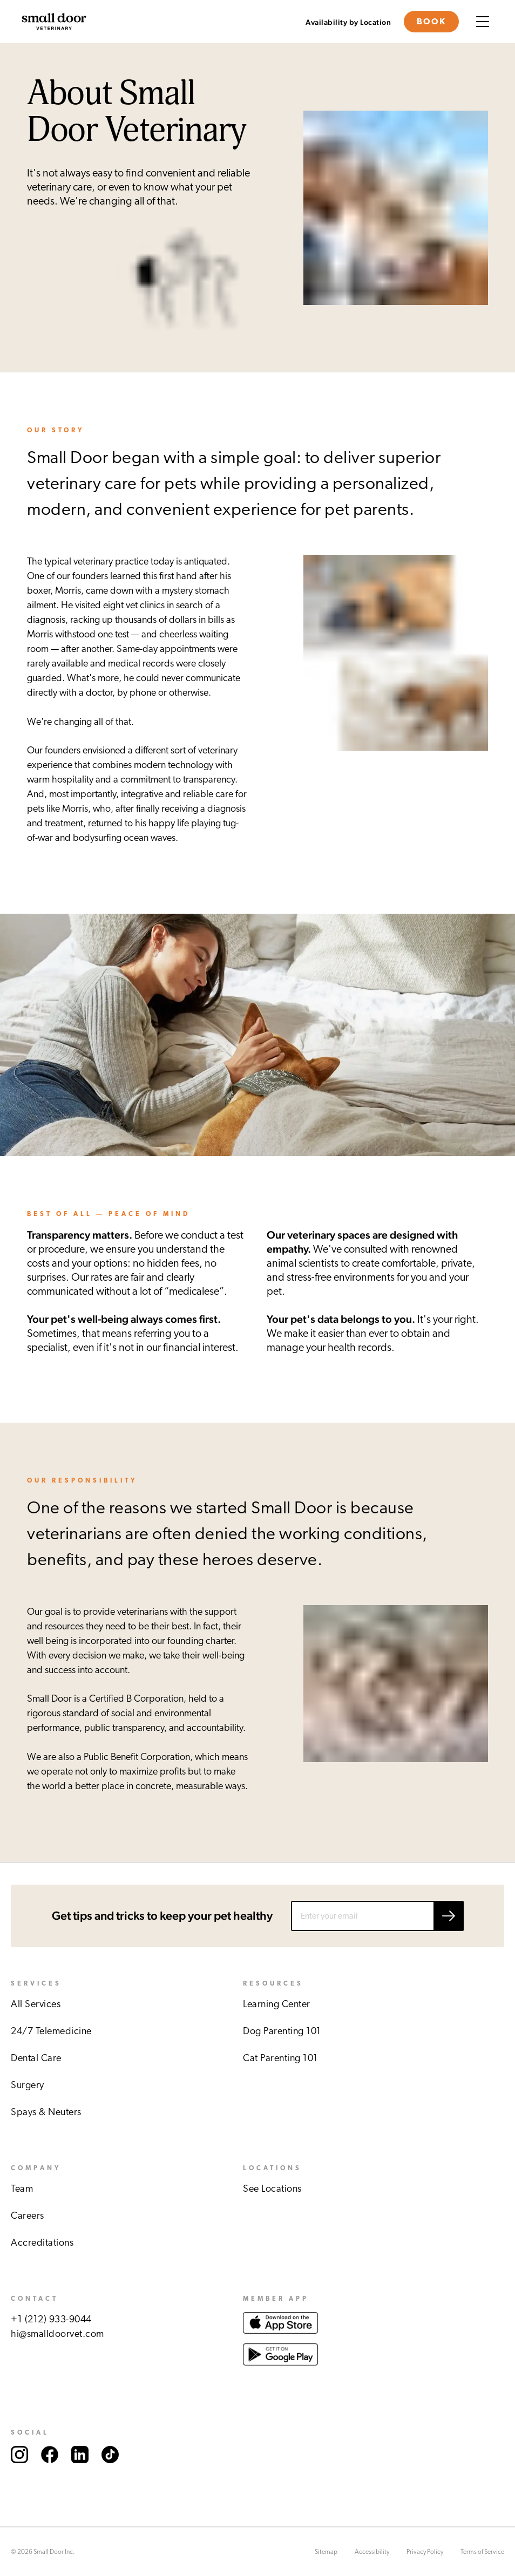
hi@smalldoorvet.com (57, 2334)
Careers (27, 2216)
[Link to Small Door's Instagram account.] (19, 2474)
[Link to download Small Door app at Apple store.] (280, 2335)
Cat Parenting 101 (280, 2058)
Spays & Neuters (46, 2112)
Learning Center (276, 2004)
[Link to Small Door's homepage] (54, 21)
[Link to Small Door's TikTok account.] (110, 2474)
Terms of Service (482, 2551)
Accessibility (372, 2551)
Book (431, 21)
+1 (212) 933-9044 (51, 2319)
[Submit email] (448, 1916)
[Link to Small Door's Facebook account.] (49, 2474)
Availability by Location (348, 22)
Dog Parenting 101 (282, 2031)
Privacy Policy (424, 2551)
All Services (35, 2004)
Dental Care (36, 2058)
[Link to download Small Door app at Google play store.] (280, 2376)
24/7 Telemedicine (51, 2031)
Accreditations (42, 2243)
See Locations (272, 2189)
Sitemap (326, 2551)
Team (22, 2189)
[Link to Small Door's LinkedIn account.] (80, 2474)
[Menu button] (482, 21)
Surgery (27, 2085)
